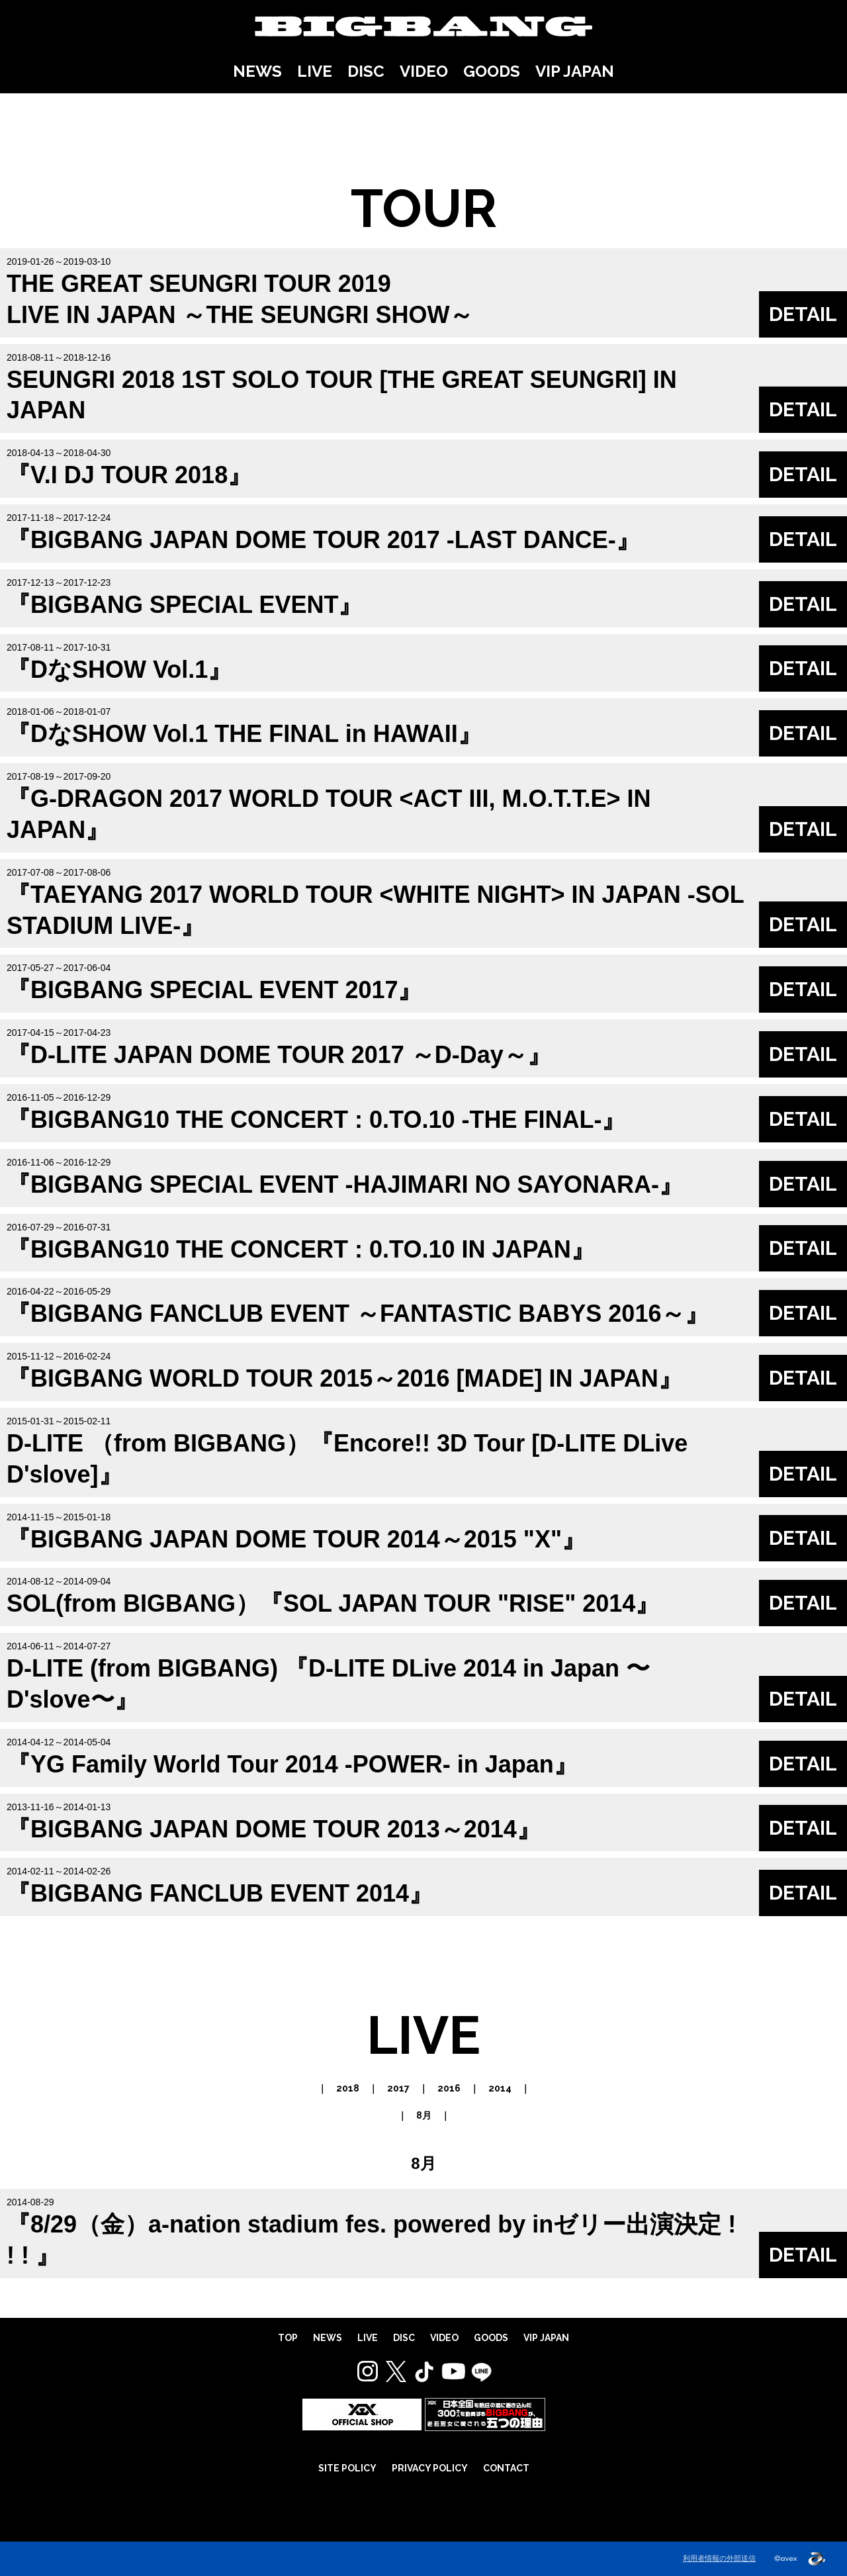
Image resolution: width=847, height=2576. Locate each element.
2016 (449, 2088)
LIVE (314, 71)
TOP (288, 2337)
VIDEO (424, 71)
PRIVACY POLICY (430, 2468)
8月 (423, 2115)
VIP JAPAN (574, 71)
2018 (347, 2088)
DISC (365, 71)
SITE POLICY (347, 2468)
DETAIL (803, 314)
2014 (500, 2088)
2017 (398, 2088)
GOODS (491, 71)
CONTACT (506, 2468)
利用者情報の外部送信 (719, 2558)
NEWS (257, 71)
